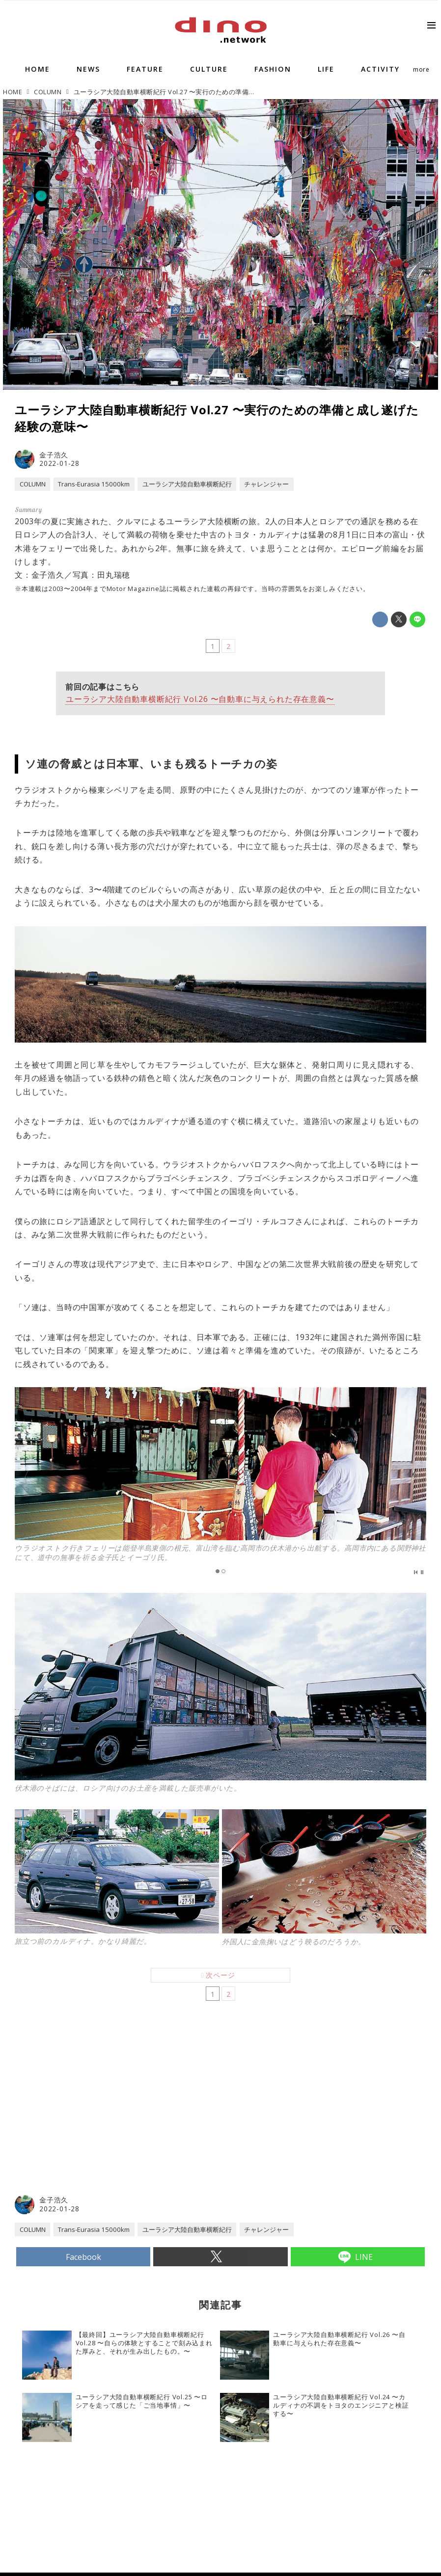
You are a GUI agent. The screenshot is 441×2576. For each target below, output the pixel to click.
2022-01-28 (59, 463)
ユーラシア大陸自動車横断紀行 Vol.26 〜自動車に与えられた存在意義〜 (200, 701)
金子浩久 (53, 455)
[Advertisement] (118, 2121)
